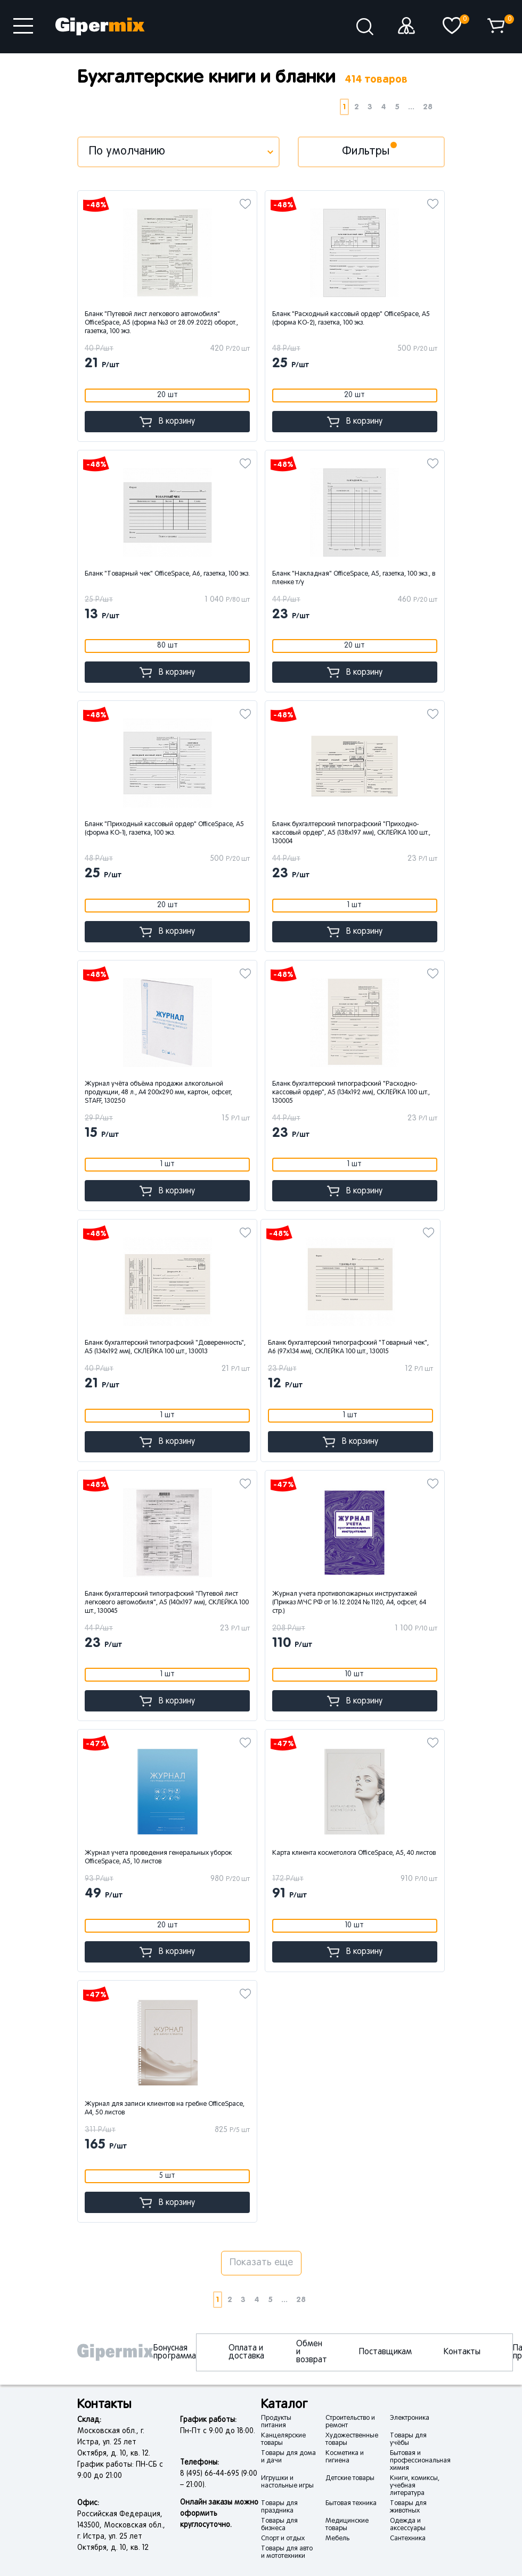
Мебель (337, 2538)
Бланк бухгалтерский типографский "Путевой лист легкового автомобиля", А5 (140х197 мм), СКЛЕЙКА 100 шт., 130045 (167, 1602)
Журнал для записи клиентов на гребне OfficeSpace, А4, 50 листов (164, 2108)
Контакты (462, 2352)
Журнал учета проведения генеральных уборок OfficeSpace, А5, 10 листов (158, 1857)
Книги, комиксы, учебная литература (414, 2486)
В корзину (167, 422)
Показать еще (261, 2262)
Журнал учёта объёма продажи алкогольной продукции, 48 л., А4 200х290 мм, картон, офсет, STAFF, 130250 (158, 1092)
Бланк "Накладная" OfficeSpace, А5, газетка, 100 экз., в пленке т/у (353, 578)
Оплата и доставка (246, 2352)
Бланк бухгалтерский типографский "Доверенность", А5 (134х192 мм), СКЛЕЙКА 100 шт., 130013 (165, 1347)
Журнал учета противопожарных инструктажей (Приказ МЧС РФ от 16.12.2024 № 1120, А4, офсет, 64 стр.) (349, 1602)
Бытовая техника (351, 2503)
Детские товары (349, 2478)
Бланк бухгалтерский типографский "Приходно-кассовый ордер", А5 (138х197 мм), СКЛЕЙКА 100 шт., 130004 (351, 833)
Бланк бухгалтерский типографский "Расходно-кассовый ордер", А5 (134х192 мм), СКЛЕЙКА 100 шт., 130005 (351, 1092)
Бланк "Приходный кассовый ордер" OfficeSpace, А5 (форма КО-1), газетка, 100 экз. (164, 828)
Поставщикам (385, 2352)
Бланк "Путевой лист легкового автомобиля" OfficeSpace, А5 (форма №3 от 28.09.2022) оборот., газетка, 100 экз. (161, 323)
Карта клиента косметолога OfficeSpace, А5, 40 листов (354, 1853)
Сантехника (408, 2538)
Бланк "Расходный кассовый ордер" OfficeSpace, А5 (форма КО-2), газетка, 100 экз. (351, 318)
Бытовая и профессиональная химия (420, 2461)
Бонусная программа (174, 2352)
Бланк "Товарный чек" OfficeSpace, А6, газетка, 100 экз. (167, 574)
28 (428, 107)
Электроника (409, 2418)
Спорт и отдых (283, 2538)
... (411, 107)
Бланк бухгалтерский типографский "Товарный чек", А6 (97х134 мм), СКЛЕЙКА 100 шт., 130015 (348, 1347)
